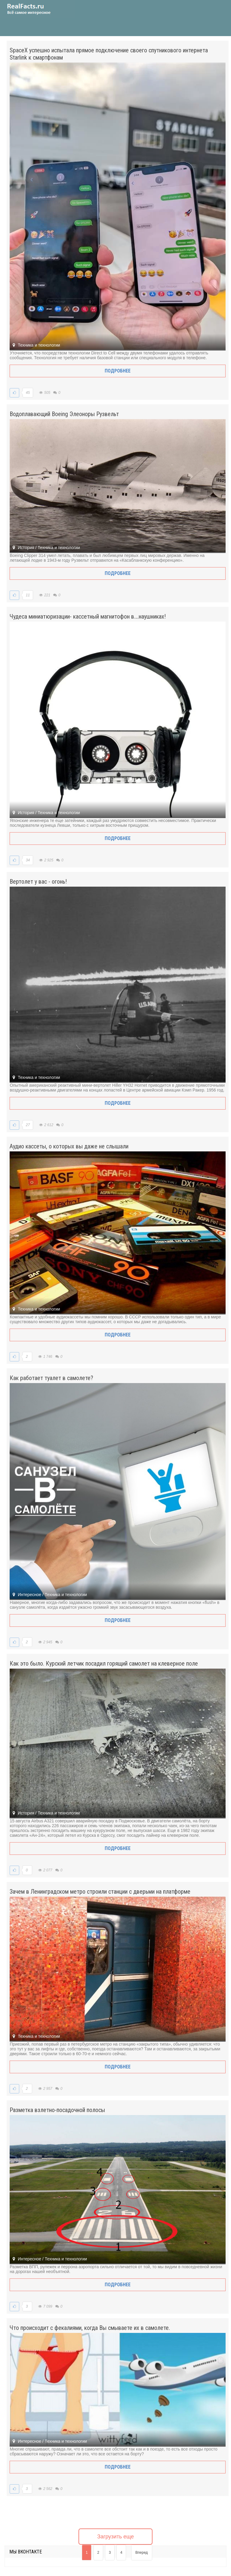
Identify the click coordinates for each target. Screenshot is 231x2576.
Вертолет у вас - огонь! (38, 881)
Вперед (141, 2552)
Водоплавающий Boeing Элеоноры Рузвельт (64, 414)
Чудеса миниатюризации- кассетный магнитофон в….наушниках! (88, 616)
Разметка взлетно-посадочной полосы (57, 2110)
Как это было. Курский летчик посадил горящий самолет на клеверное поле (104, 1663)
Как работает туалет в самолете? (51, 1378)
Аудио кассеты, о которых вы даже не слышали (69, 1146)
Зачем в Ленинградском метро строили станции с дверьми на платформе (100, 1891)
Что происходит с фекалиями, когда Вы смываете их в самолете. (90, 2327)
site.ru (37, 9)
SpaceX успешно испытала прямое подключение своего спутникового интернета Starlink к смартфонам (109, 54)
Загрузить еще (115, 2537)
